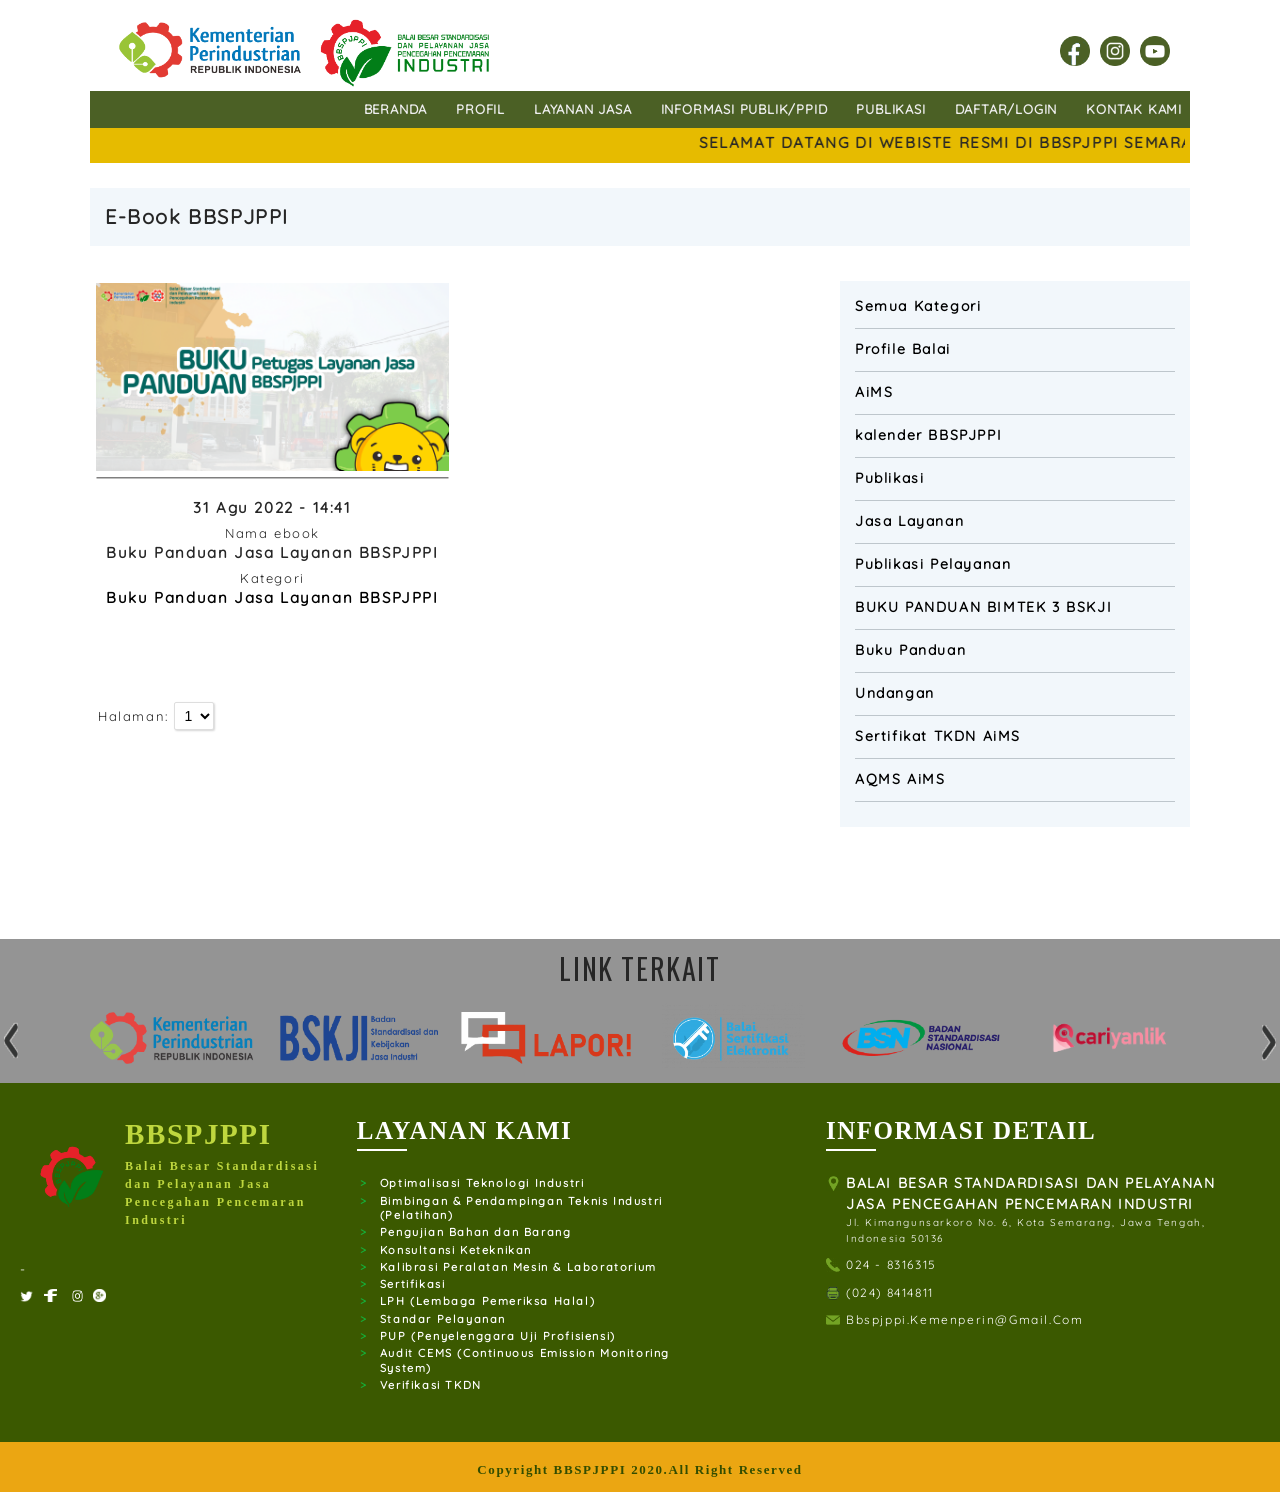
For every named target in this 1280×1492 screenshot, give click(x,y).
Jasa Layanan (909, 521)
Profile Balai (903, 349)
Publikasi (889, 478)
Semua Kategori (918, 306)
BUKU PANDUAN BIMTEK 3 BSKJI (983, 607)
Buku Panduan (910, 650)
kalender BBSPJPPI (928, 435)
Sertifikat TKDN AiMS (938, 736)
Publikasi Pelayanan (933, 564)
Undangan (895, 693)
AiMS (874, 392)
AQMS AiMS (900, 779)
